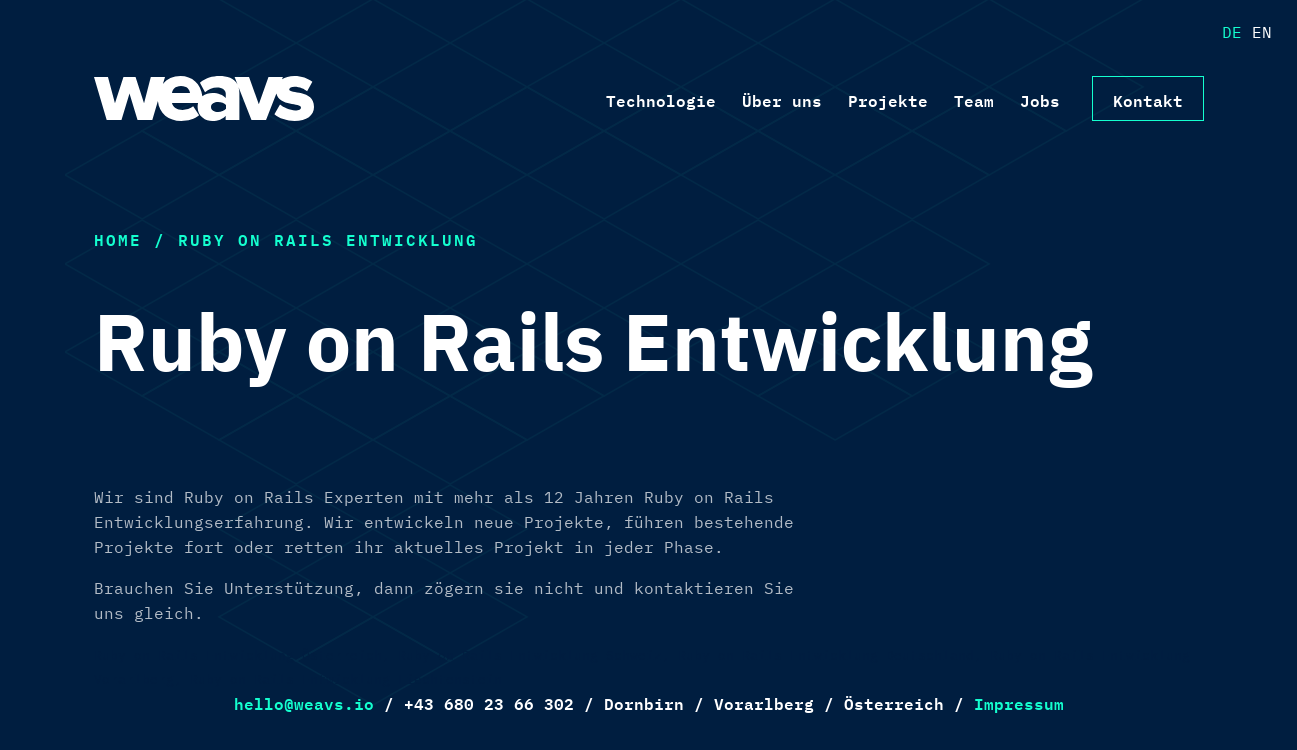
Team (974, 99)
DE (1232, 32)
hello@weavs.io (304, 702)
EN (1262, 32)
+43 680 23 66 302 (489, 702)
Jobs (1040, 99)
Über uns (782, 99)
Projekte (888, 99)
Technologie (661, 99)
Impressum (1019, 702)
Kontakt (1148, 99)
